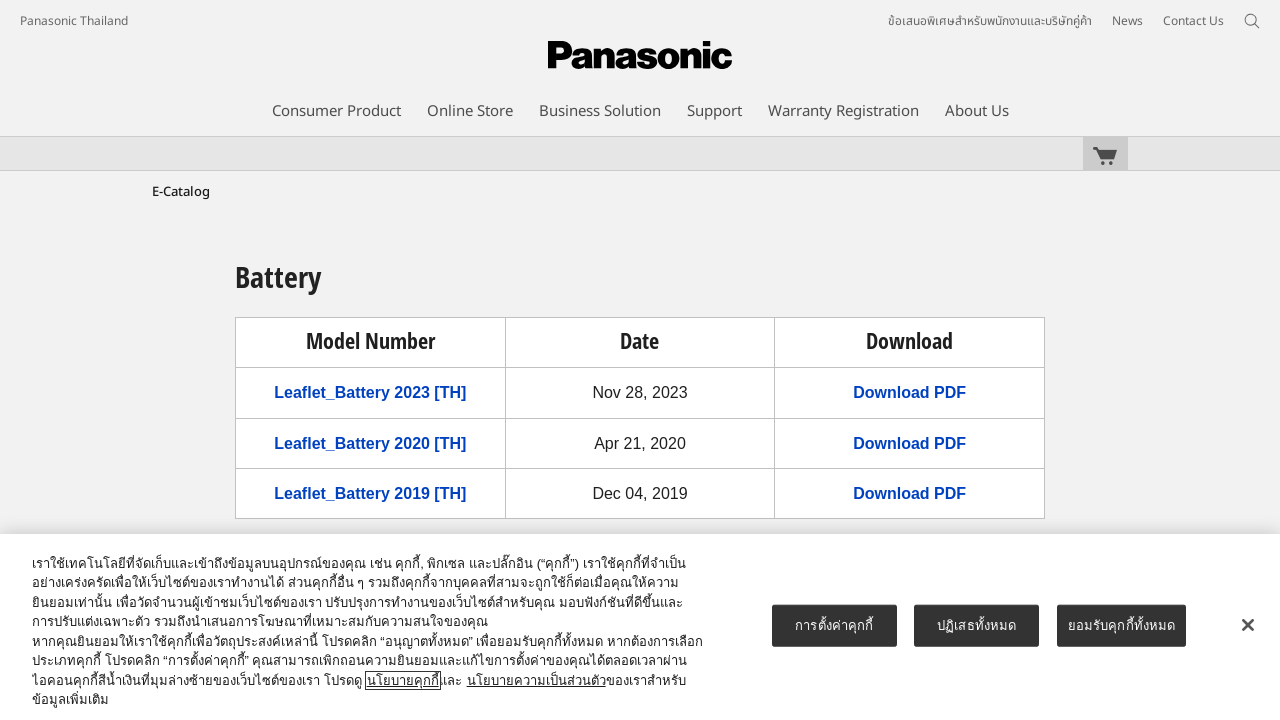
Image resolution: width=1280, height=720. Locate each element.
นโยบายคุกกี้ (403, 680)
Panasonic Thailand (74, 21)
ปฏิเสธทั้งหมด (976, 625)
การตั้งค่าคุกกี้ (834, 625)
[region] (640, 627)
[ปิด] (1248, 625)
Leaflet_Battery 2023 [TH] (370, 392)
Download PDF (909, 392)
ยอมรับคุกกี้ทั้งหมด (1122, 625)
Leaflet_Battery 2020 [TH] (370, 443)
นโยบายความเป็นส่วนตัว (536, 680)
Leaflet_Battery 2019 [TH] (370, 493)
